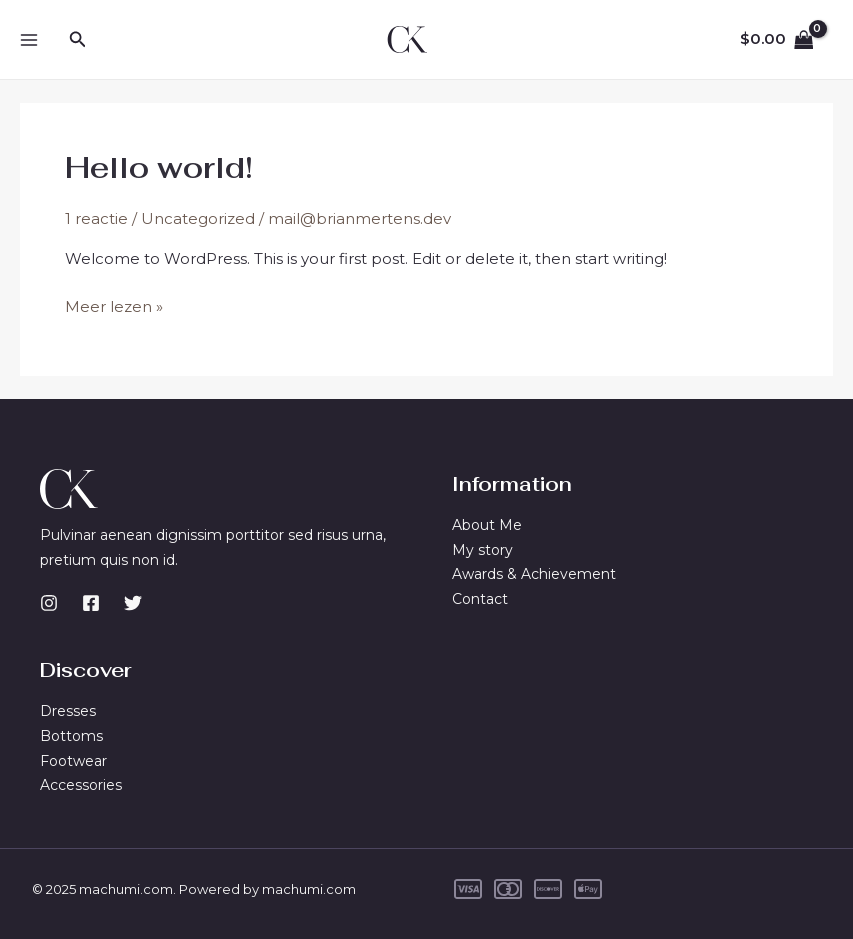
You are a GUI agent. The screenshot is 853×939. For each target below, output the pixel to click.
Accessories (81, 785)
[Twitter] (133, 603)
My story (482, 550)
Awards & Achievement (534, 574)
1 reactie (96, 218)
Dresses (68, 711)
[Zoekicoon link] (78, 40)
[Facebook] (91, 603)
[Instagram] (49, 603)
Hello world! (159, 167)
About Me (487, 525)
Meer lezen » (114, 307)
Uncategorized (198, 218)
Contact (480, 599)
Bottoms (71, 736)
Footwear (73, 761)
